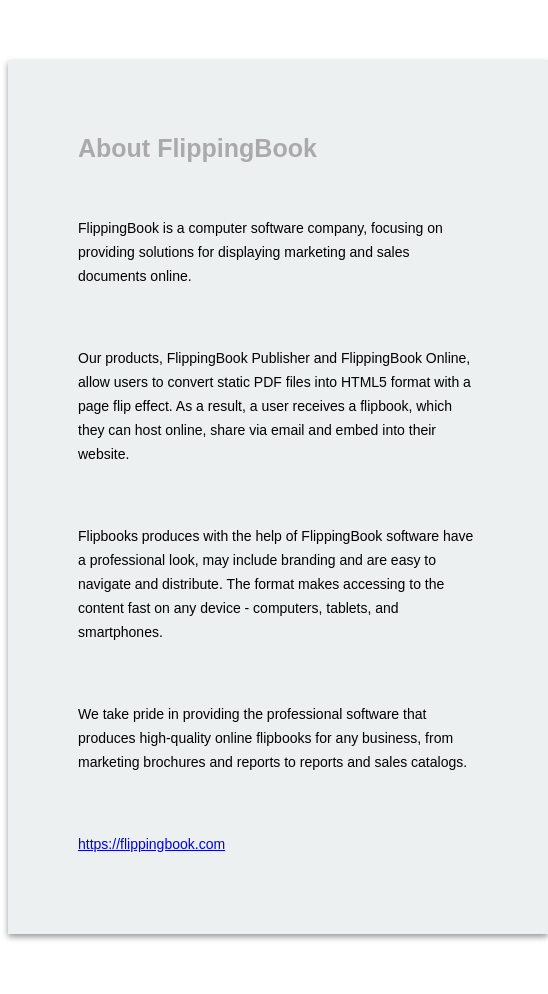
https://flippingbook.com (151, 844)
